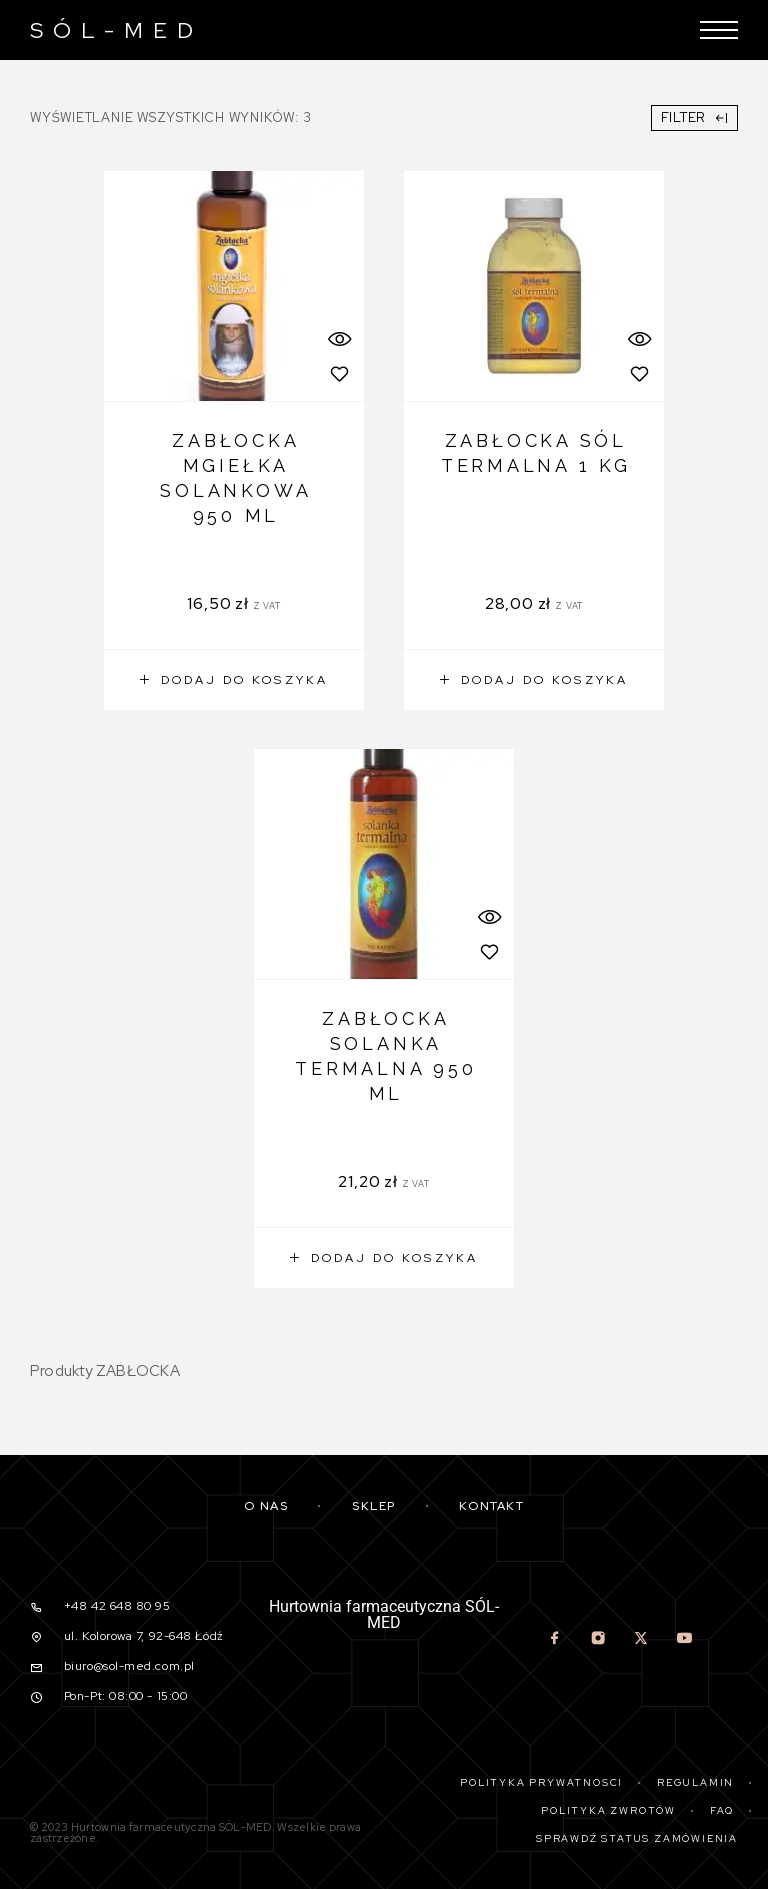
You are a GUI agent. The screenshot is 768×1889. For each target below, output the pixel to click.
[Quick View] (339, 338)
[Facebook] (555, 1640)
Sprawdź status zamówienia (637, 1838)
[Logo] (111, 30)
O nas (266, 1506)
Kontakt (491, 1506)
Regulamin (695, 1782)
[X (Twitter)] (641, 1640)
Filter (694, 117)
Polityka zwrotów (608, 1810)
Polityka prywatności (541, 1782)
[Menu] (719, 30)
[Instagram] (598, 1640)
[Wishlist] (339, 373)
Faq (722, 1810)
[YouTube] (684, 1640)
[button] (234, 680)
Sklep (374, 1506)
